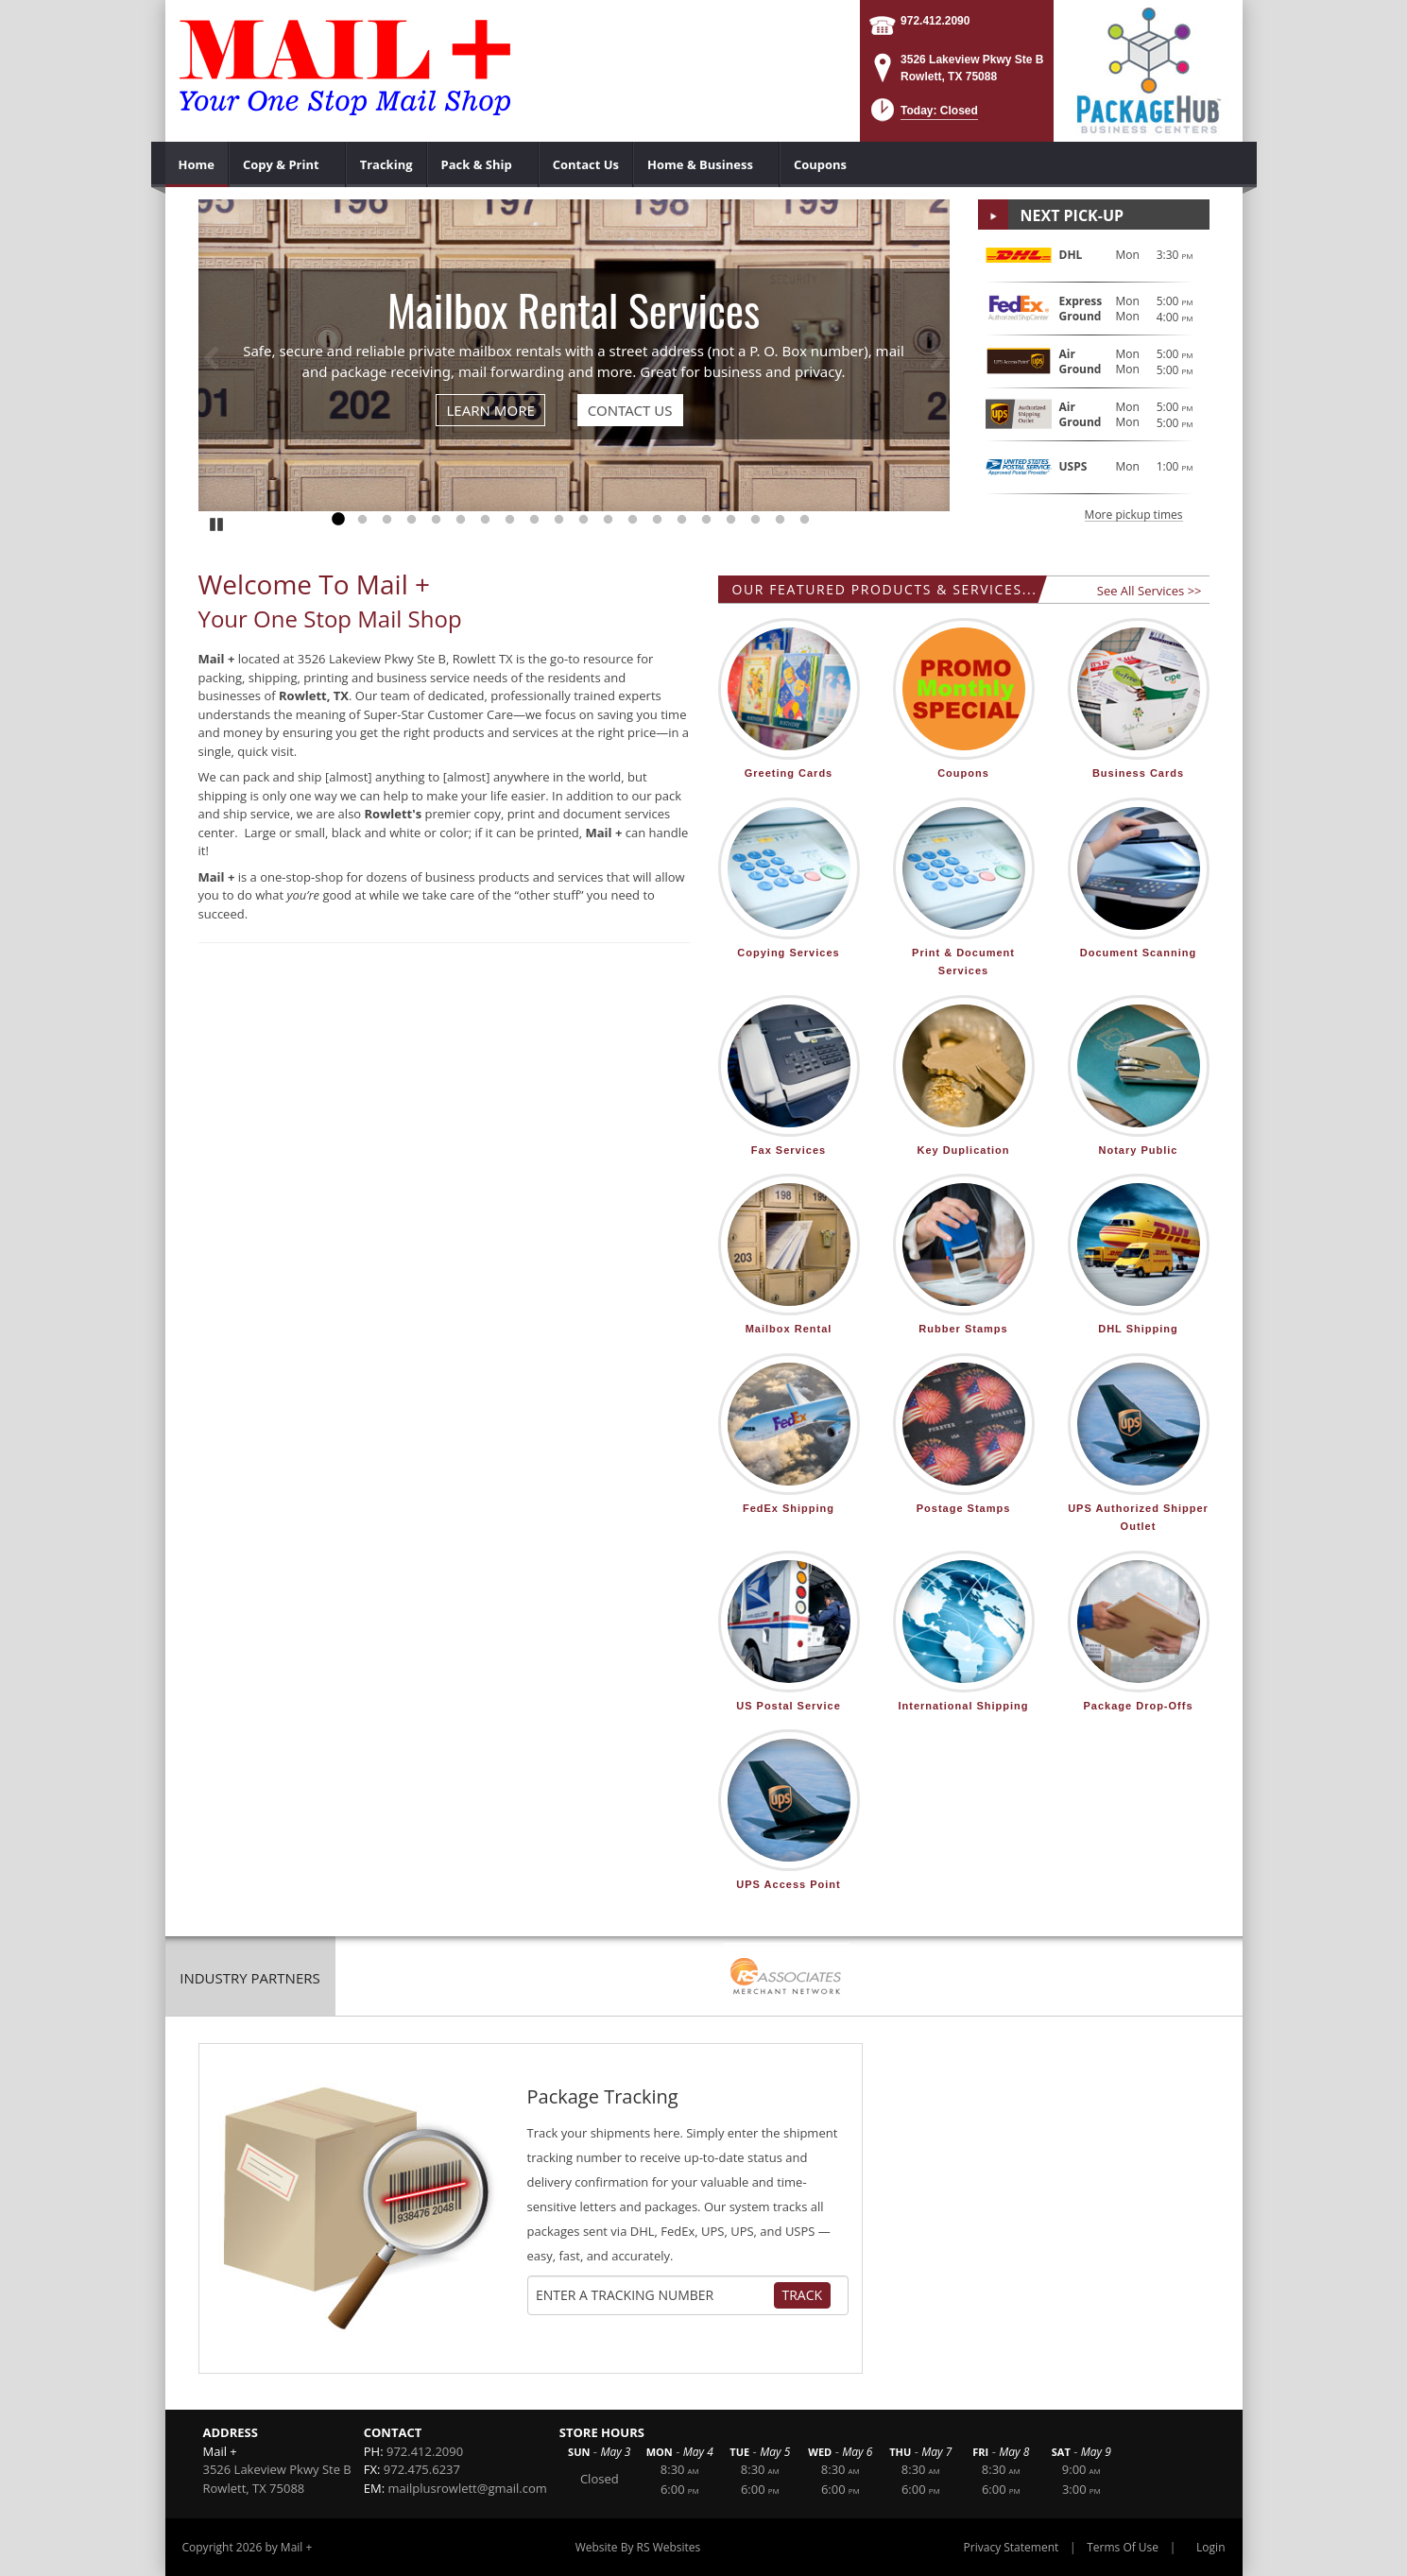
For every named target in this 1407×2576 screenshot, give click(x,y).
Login (1210, 2547)
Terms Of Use (1122, 2547)
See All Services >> (1149, 590)
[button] (922, 115)
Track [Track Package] (802, 2295)
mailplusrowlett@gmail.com (466, 2488)
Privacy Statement (1011, 2547)
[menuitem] (197, 164)
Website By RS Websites (638, 2547)
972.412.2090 (935, 20)
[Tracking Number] (654, 2295)
